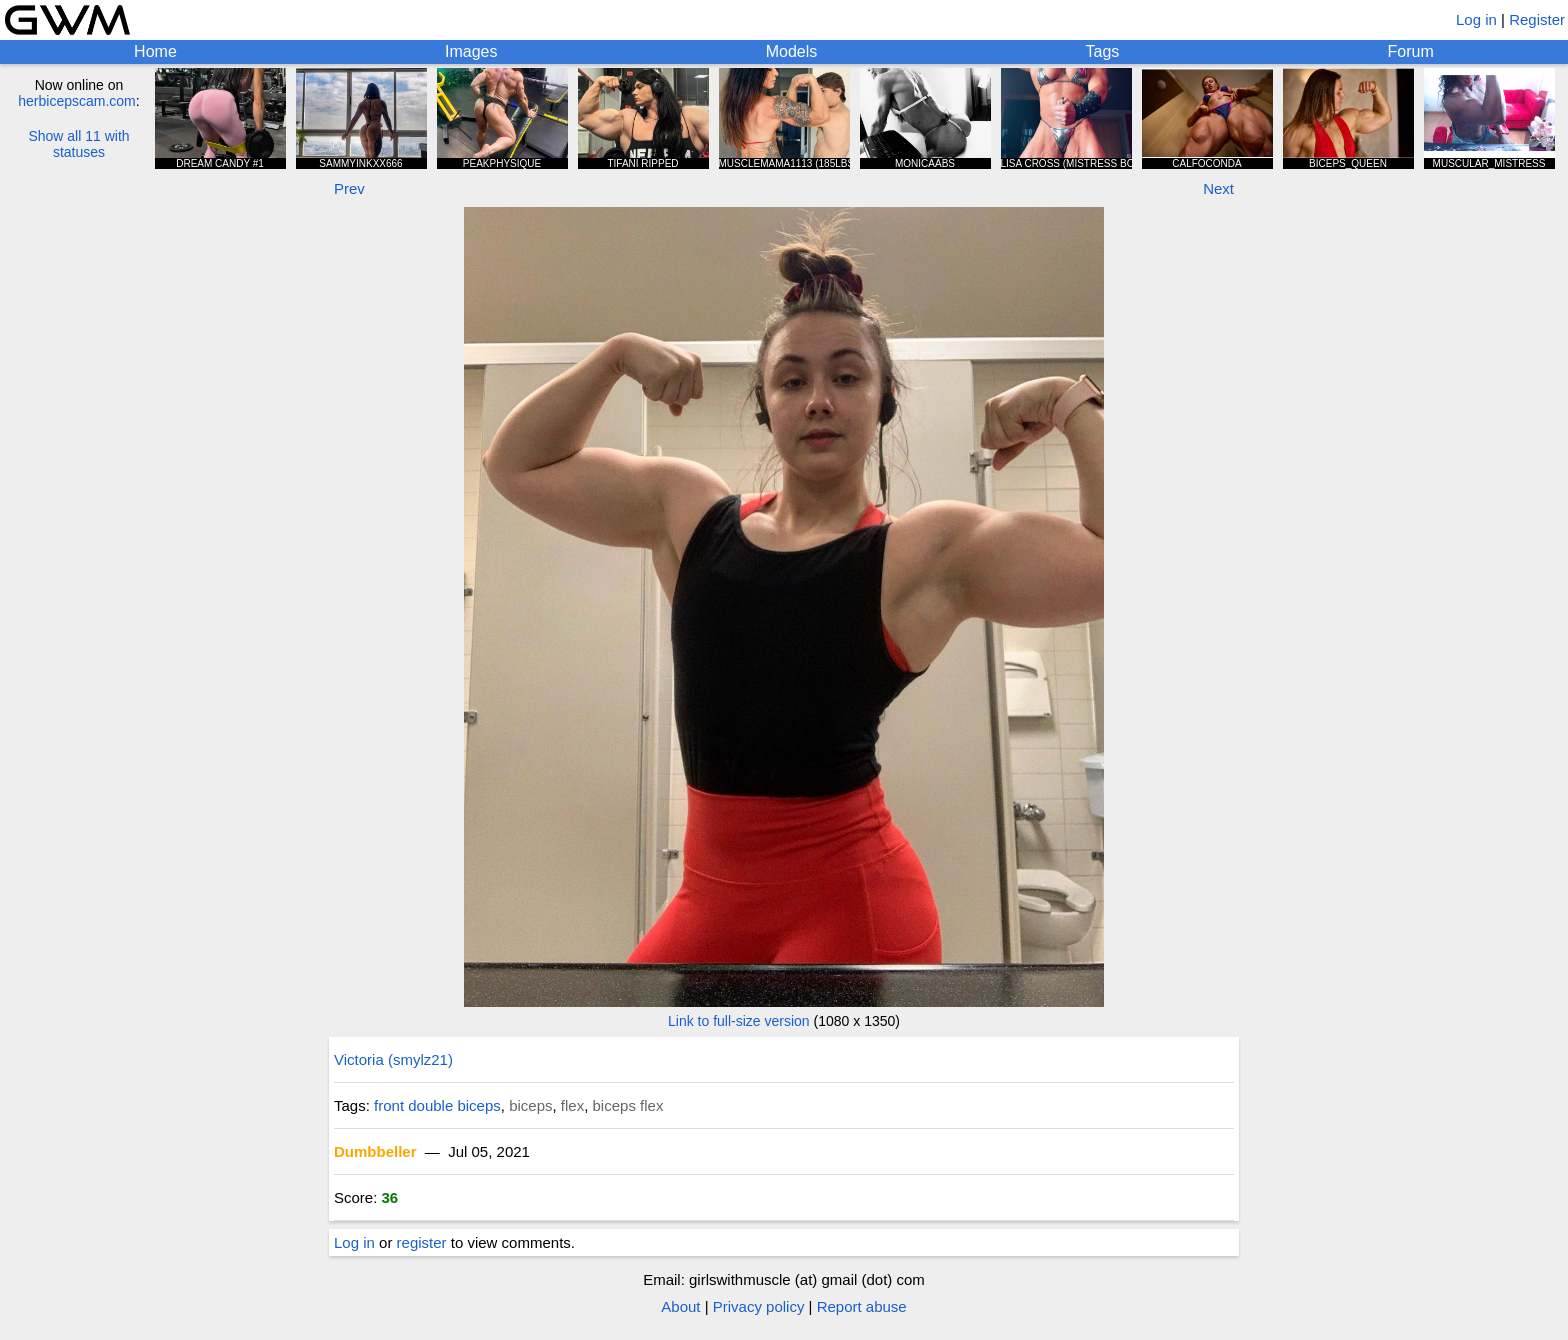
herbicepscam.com (77, 101)
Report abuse (862, 1306)
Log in (1476, 19)
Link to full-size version (739, 1021)
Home (155, 51)
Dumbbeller (375, 1151)
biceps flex (628, 1105)
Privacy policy (759, 1306)
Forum (1411, 51)
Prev (349, 188)
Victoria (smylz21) (393, 1059)
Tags (1103, 51)
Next (1218, 188)
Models (792, 51)
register (422, 1242)
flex (572, 1105)
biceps (530, 1105)
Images (471, 51)
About (680, 1306)
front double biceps (437, 1105)
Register (1537, 19)
